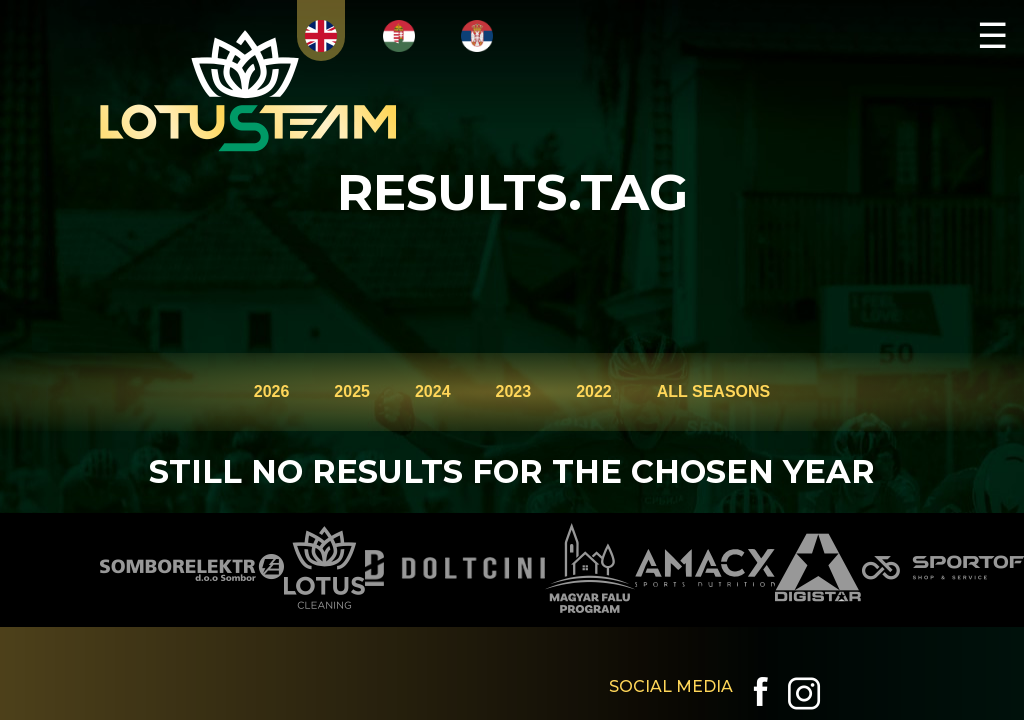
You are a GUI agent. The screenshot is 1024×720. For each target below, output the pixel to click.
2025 (352, 391)
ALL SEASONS (714, 391)
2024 (433, 391)
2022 (594, 391)
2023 (514, 391)
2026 (272, 391)
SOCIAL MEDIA (671, 686)
